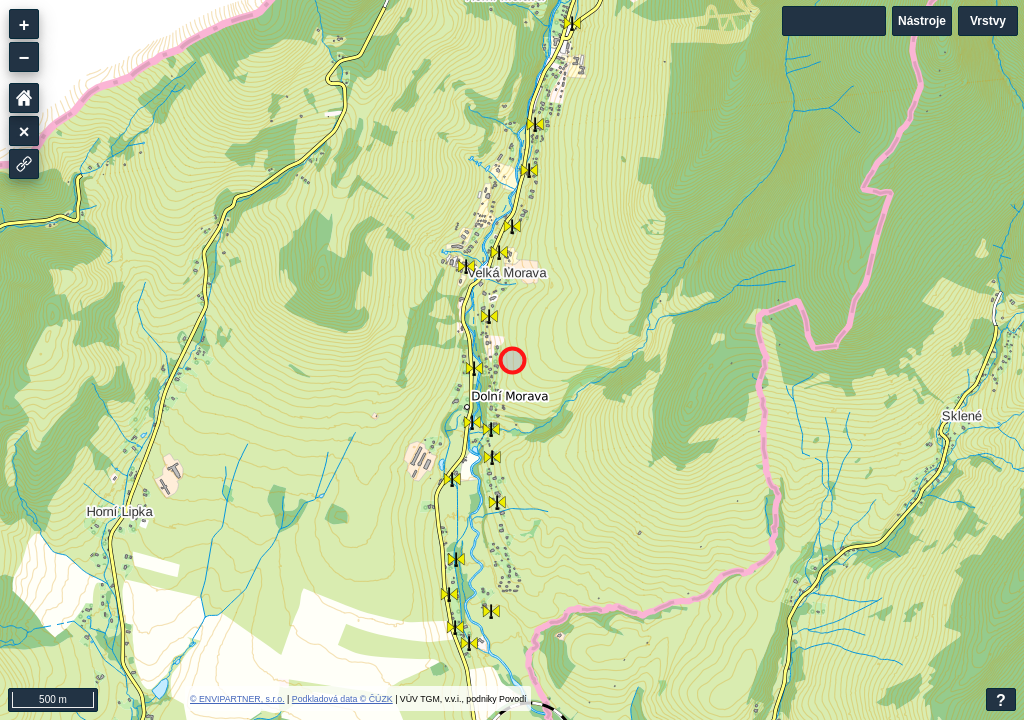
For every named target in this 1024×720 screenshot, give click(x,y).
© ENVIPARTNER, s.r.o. (237, 699)
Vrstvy (988, 21)
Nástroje (922, 21)
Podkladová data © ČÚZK (342, 699)
